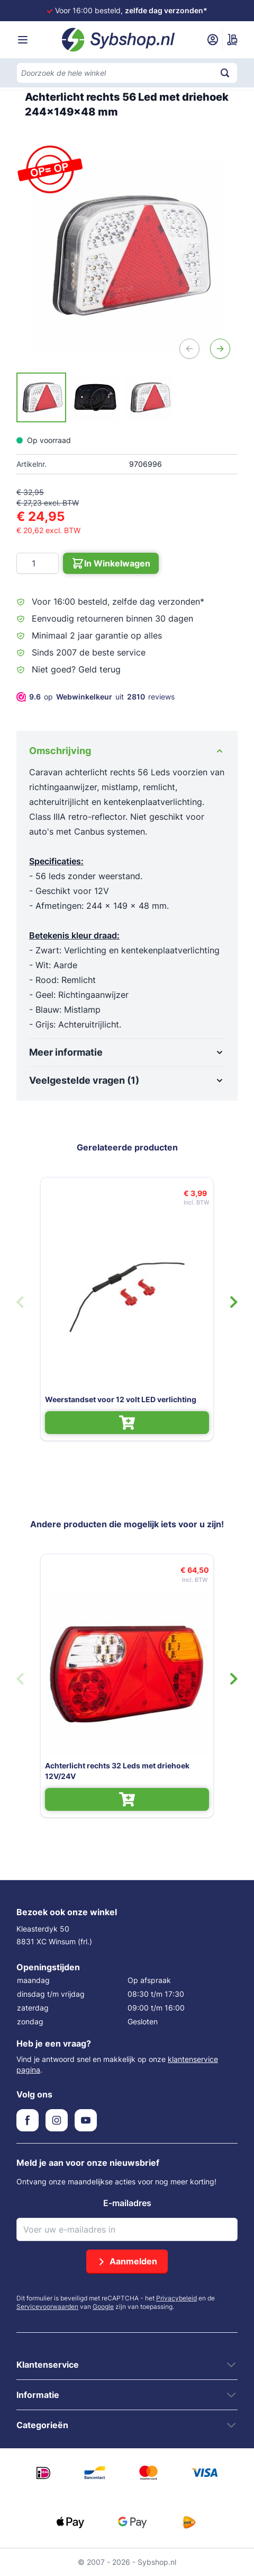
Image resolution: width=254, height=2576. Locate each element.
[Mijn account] (212, 40)
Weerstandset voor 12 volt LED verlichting (120, 1399)
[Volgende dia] (234, 1302)
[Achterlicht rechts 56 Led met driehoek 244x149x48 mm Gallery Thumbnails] (95, 397)
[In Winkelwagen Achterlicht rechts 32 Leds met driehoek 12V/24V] (127, 1799)
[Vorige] (189, 348)
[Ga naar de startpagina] (118, 40)
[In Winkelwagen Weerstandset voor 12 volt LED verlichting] (127, 1422)
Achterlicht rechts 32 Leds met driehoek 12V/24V (117, 1771)
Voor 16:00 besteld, (131, 10)
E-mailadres (127, 2203)
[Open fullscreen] (127, 255)
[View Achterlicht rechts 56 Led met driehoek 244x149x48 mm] (41, 397)
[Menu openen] (22, 39)
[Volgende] (220, 348)
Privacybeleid (176, 2298)
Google (103, 2307)
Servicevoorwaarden (47, 2307)
